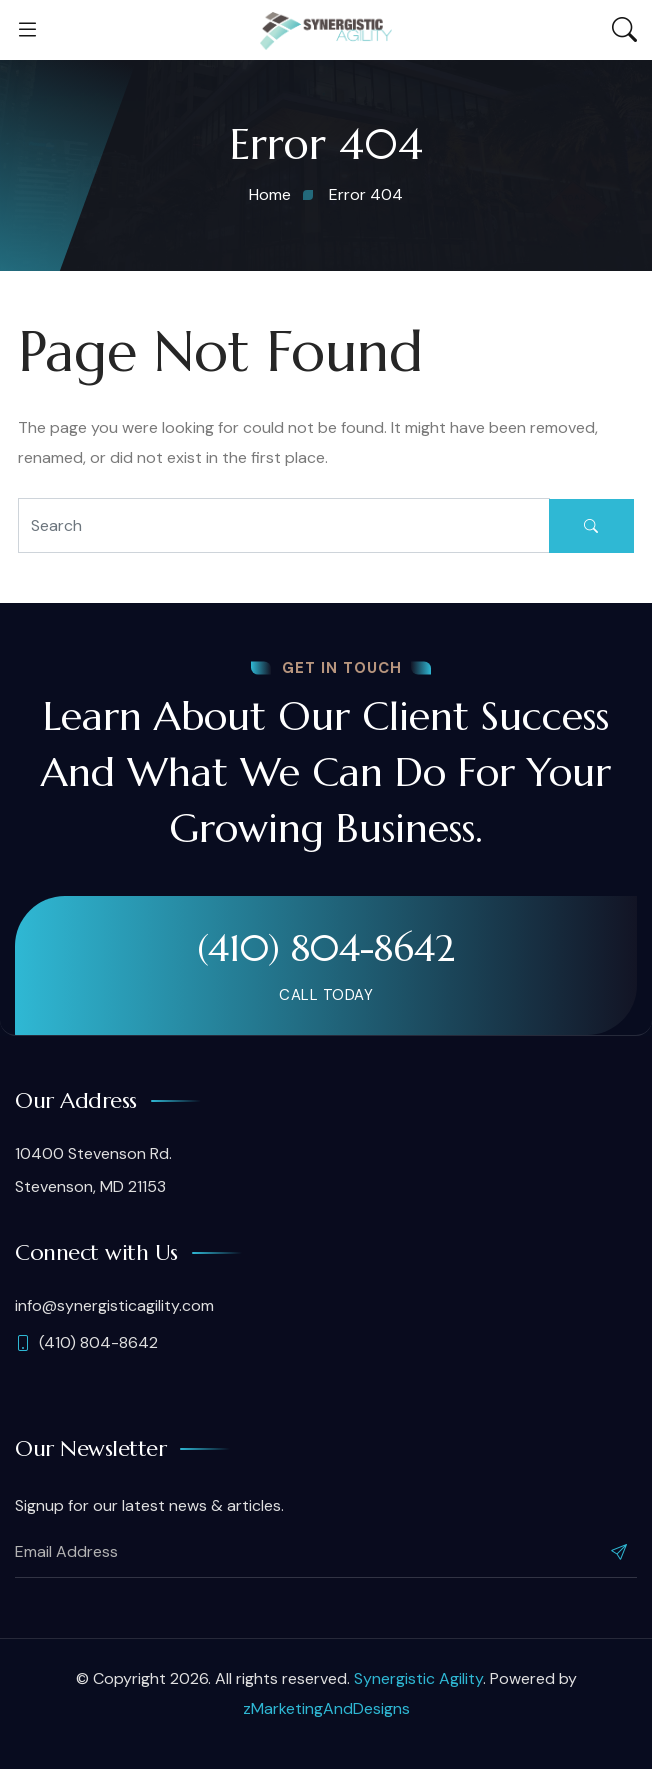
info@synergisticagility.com (114, 1305)
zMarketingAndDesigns (326, 1708)
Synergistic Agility (418, 1678)
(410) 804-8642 (326, 948)
